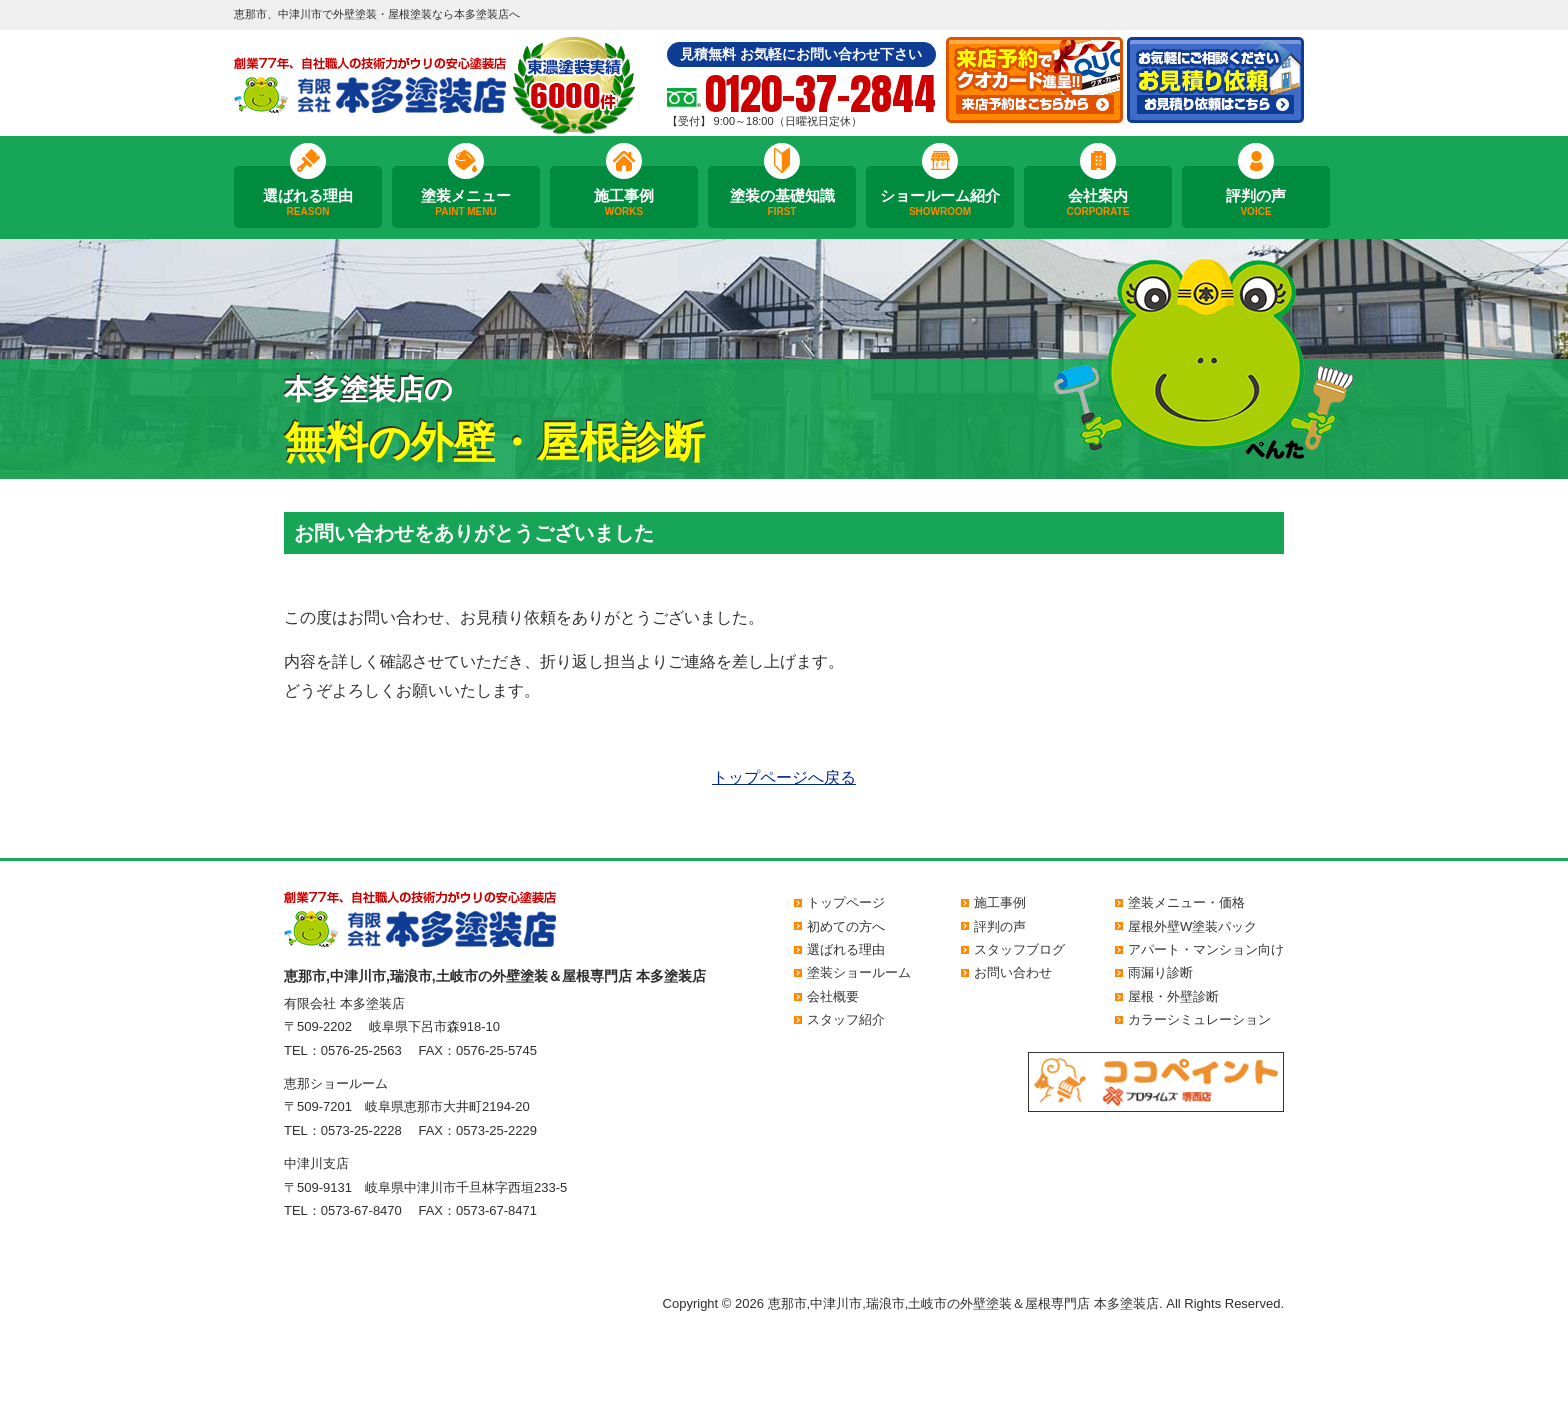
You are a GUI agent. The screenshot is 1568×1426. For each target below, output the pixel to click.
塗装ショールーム (859, 972)
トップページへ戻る (784, 777)
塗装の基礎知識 (782, 203)
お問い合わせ (1013, 972)
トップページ (846, 902)
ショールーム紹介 (940, 203)
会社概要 (833, 996)
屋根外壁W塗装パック (1192, 926)
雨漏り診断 (1160, 972)
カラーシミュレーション (1199, 1019)
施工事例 (624, 203)
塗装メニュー (466, 203)
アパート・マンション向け (1206, 949)
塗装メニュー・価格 (1186, 902)
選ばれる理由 (308, 203)
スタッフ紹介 (846, 1019)
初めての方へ (846, 926)
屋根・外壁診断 (1173, 996)
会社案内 (1098, 203)
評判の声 (1256, 203)
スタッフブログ (1019, 949)
